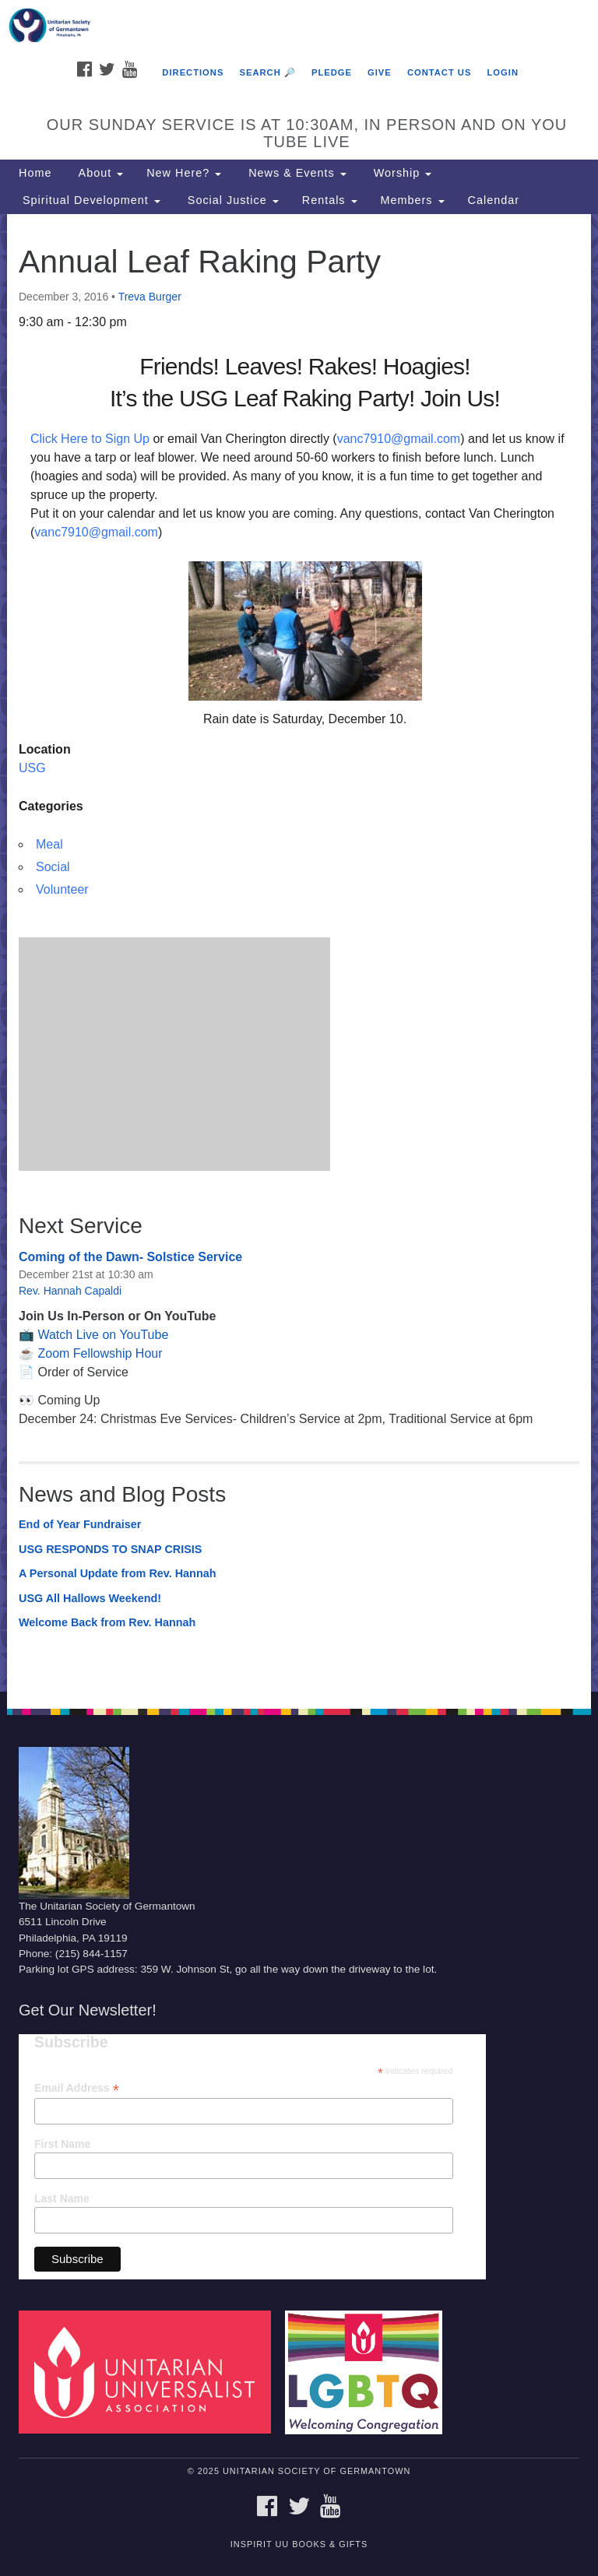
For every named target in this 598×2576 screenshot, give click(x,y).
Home (35, 173)
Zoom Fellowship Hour (99, 1353)
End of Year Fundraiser (80, 1524)
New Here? (183, 173)
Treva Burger (149, 296)
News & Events (295, 173)
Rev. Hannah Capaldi (70, 1290)
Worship (401, 173)
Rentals (329, 200)
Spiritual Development (89, 200)
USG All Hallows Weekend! (90, 1598)
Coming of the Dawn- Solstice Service (130, 1256)
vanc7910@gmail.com (399, 438)
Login (503, 72)
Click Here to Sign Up (90, 438)
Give (380, 72)
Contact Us (439, 72)
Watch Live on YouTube (102, 1334)
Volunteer (62, 889)
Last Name (62, 2198)
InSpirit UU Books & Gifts (299, 2544)
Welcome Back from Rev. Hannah (107, 1622)
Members (413, 200)
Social (53, 866)
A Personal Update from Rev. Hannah (117, 1573)
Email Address (76, 2088)
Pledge (331, 72)
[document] (299, 953)
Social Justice (231, 200)
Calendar (493, 200)
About (99, 173)
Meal (49, 844)
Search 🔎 (267, 72)
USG (32, 768)
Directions (192, 72)
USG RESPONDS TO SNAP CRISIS (110, 1549)
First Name (62, 2144)
